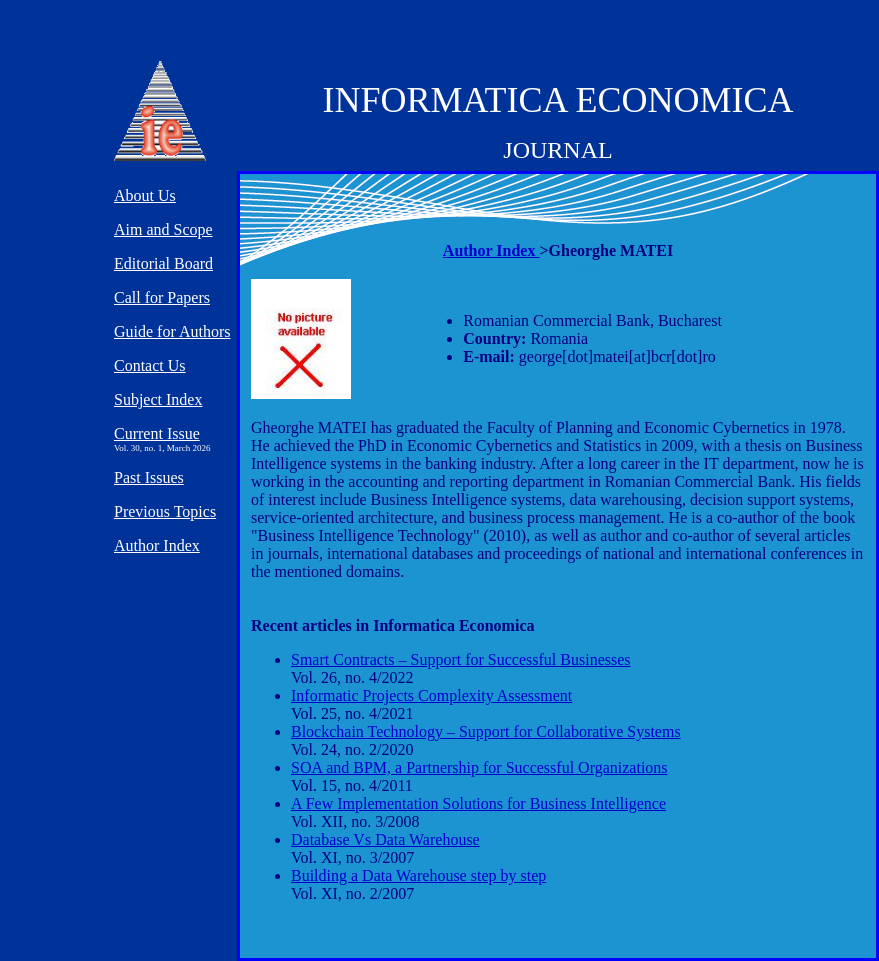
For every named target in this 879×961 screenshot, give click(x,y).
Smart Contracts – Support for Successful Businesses (461, 659)
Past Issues (149, 477)
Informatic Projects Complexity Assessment (431, 695)
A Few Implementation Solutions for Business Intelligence (478, 803)
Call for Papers (162, 297)
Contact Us (150, 365)
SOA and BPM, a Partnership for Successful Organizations (479, 767)
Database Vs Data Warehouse (385, 839)
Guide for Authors (172, 331)
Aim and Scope (163, 229)
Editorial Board (163, 263)
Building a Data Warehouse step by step (418, 875)
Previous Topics (165, 511)
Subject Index (158, 399)
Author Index (491, 250)
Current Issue (157, 433)
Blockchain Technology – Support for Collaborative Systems (486, 731)
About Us (145, 195)
